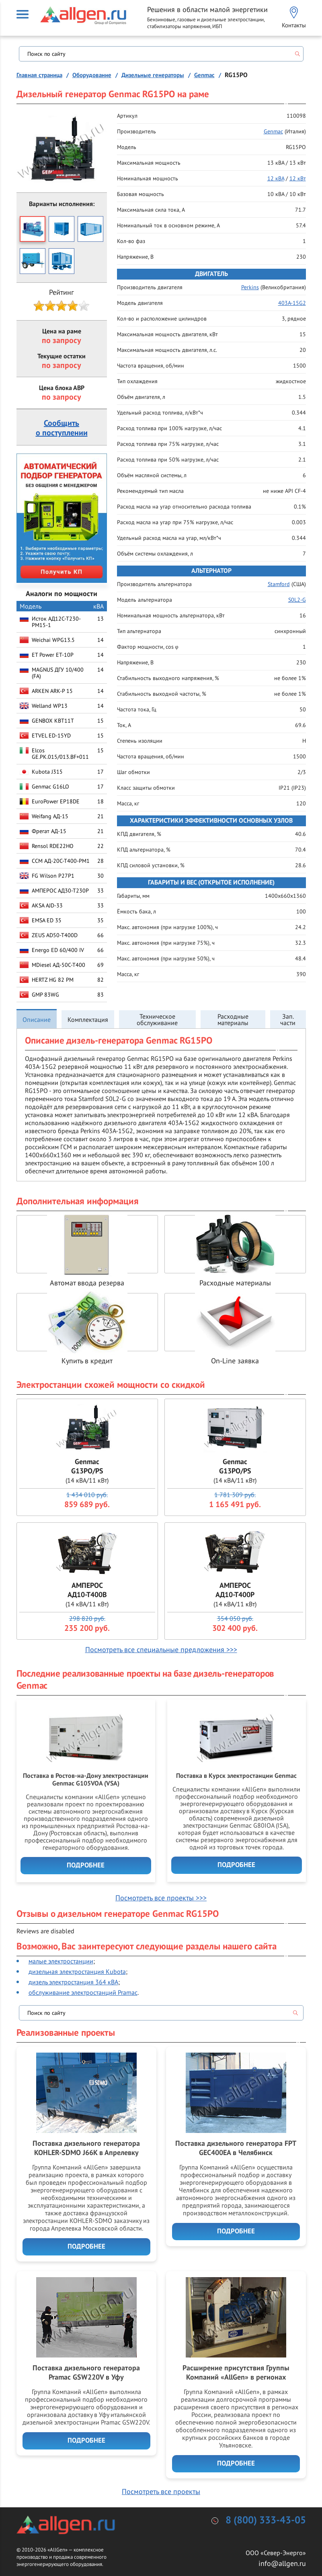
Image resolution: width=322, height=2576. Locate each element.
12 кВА (275, 178)
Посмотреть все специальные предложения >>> (161, 1649)
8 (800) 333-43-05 (266, 2520)
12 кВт (297, 178)
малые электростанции (61, 1961)
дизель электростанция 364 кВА (73, 1982)
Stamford (279, 584)
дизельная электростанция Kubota (77, 1971)
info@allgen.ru (282, 2563)
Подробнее (86, 1865)
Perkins (250, 287)
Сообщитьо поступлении (62, 428)
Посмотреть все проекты (161, 2491)
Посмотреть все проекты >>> (161, 1897)
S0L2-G (297, 599)
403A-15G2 (292, 302)
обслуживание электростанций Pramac (83, 1992)
